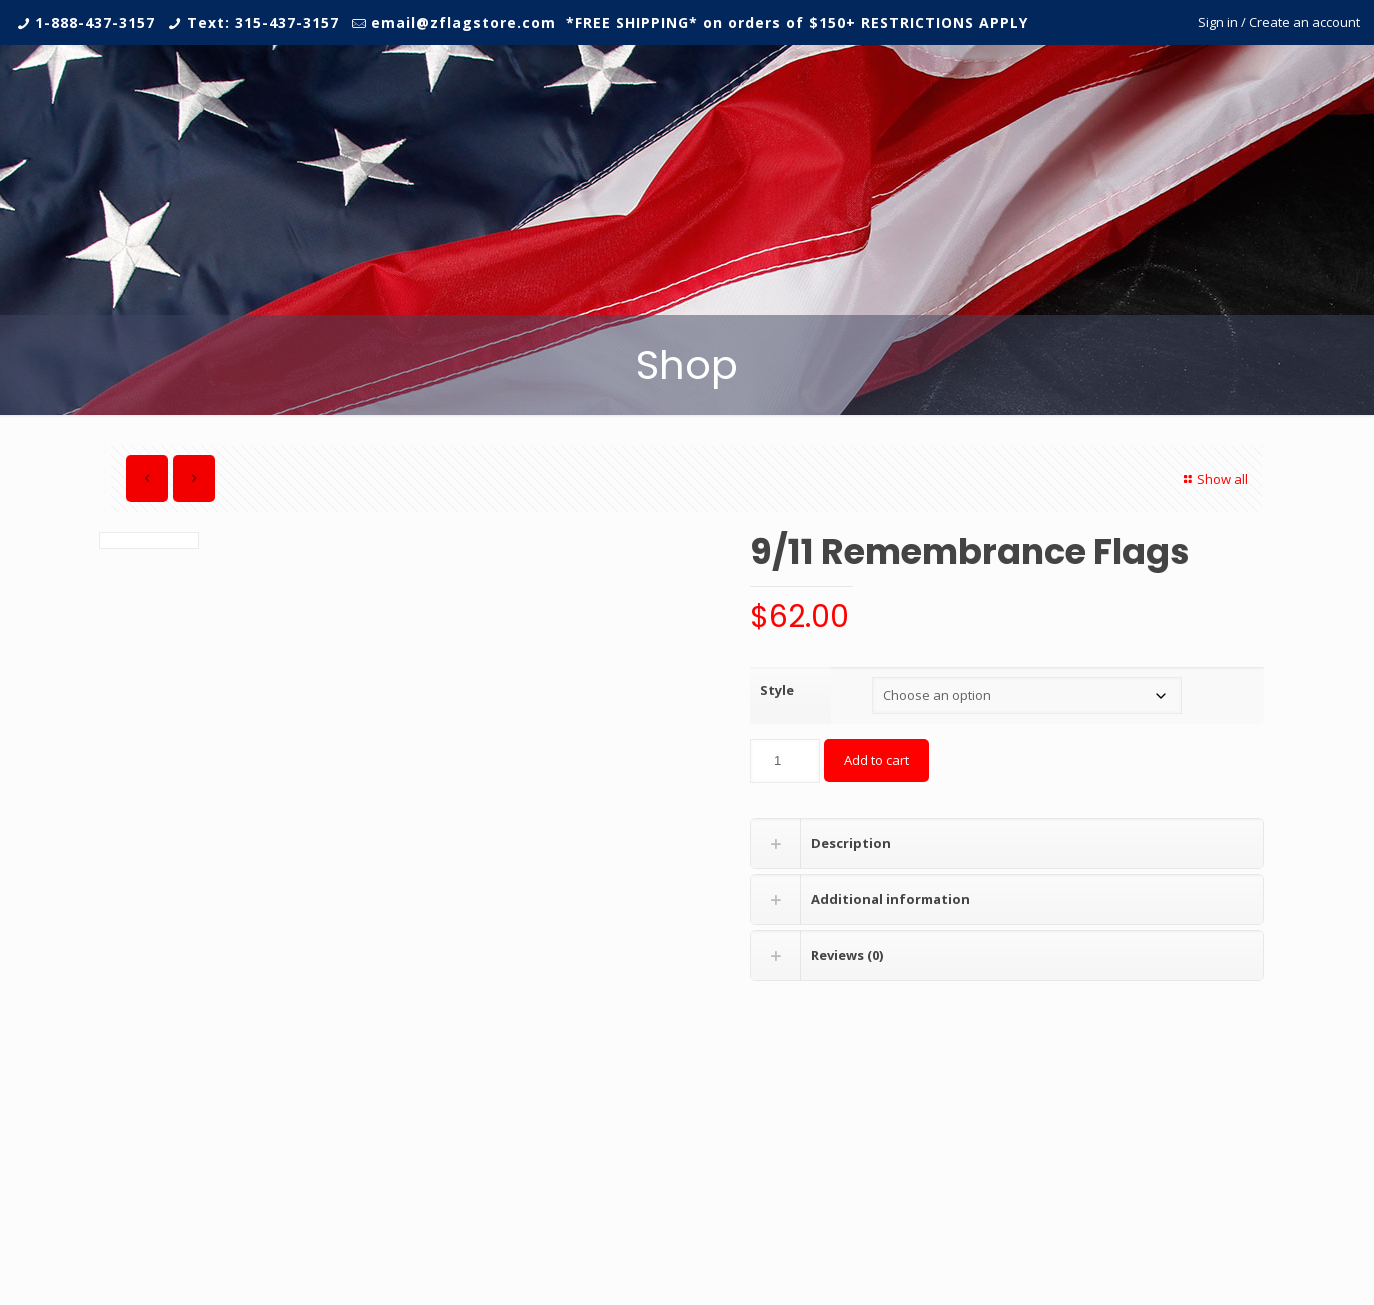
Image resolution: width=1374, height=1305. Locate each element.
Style (777, 690)
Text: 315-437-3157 (263, 22)
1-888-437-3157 (95, 22)
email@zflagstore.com (463, 22)
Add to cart (876, 760)
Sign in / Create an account (1279, 22)
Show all (1213, 479)
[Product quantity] (785, 761)
